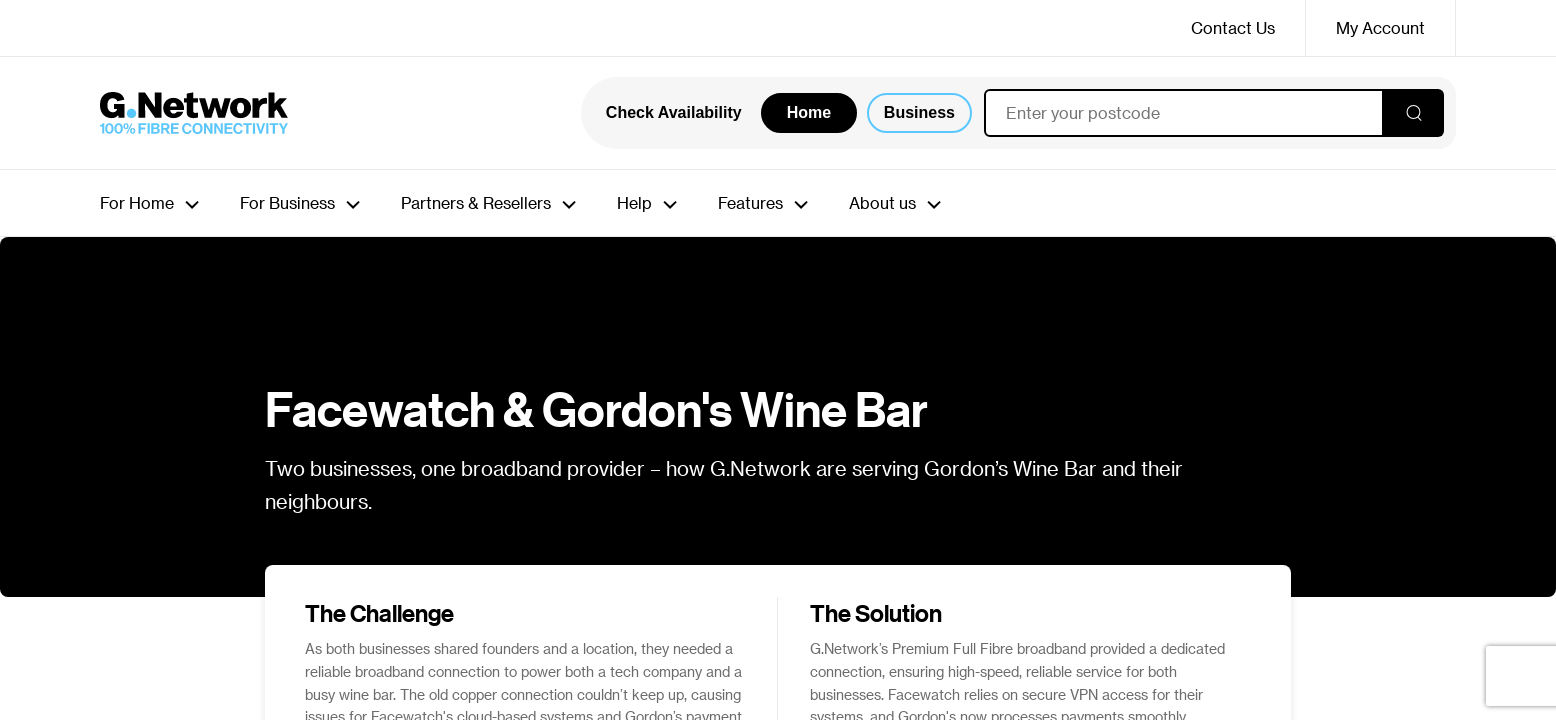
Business (919, 112)
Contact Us (1233, 27)
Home (809, 112)
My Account (1380, 27)
